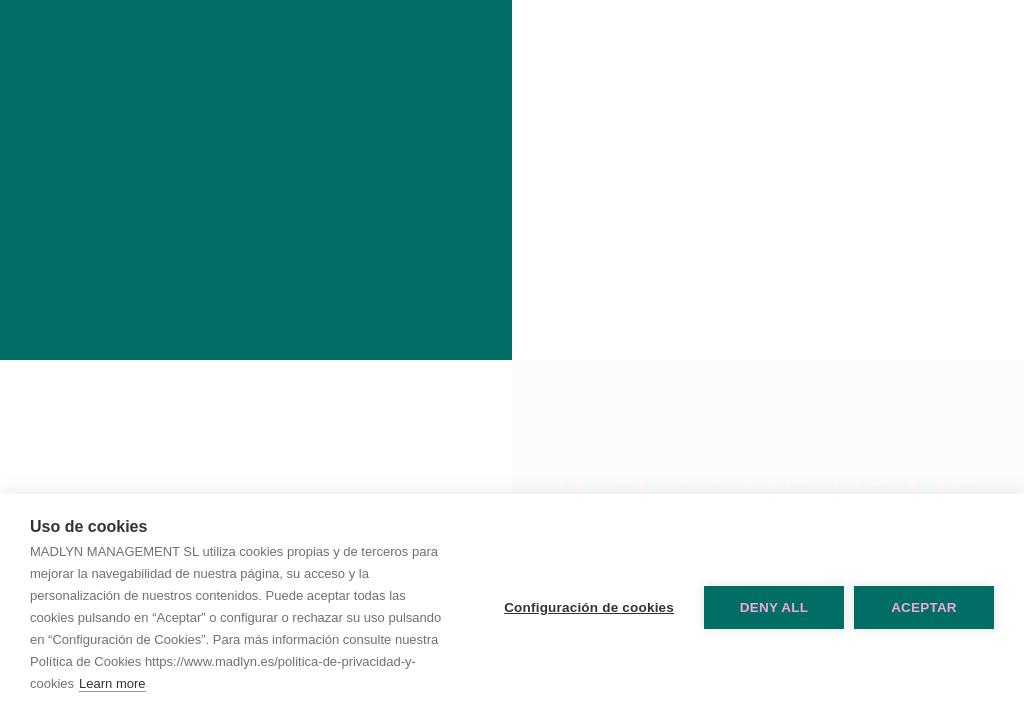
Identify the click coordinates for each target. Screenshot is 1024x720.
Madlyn (255, 180)
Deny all (774, 607)
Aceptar (924, 607)
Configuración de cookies (589, 607)
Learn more (112, 683)
